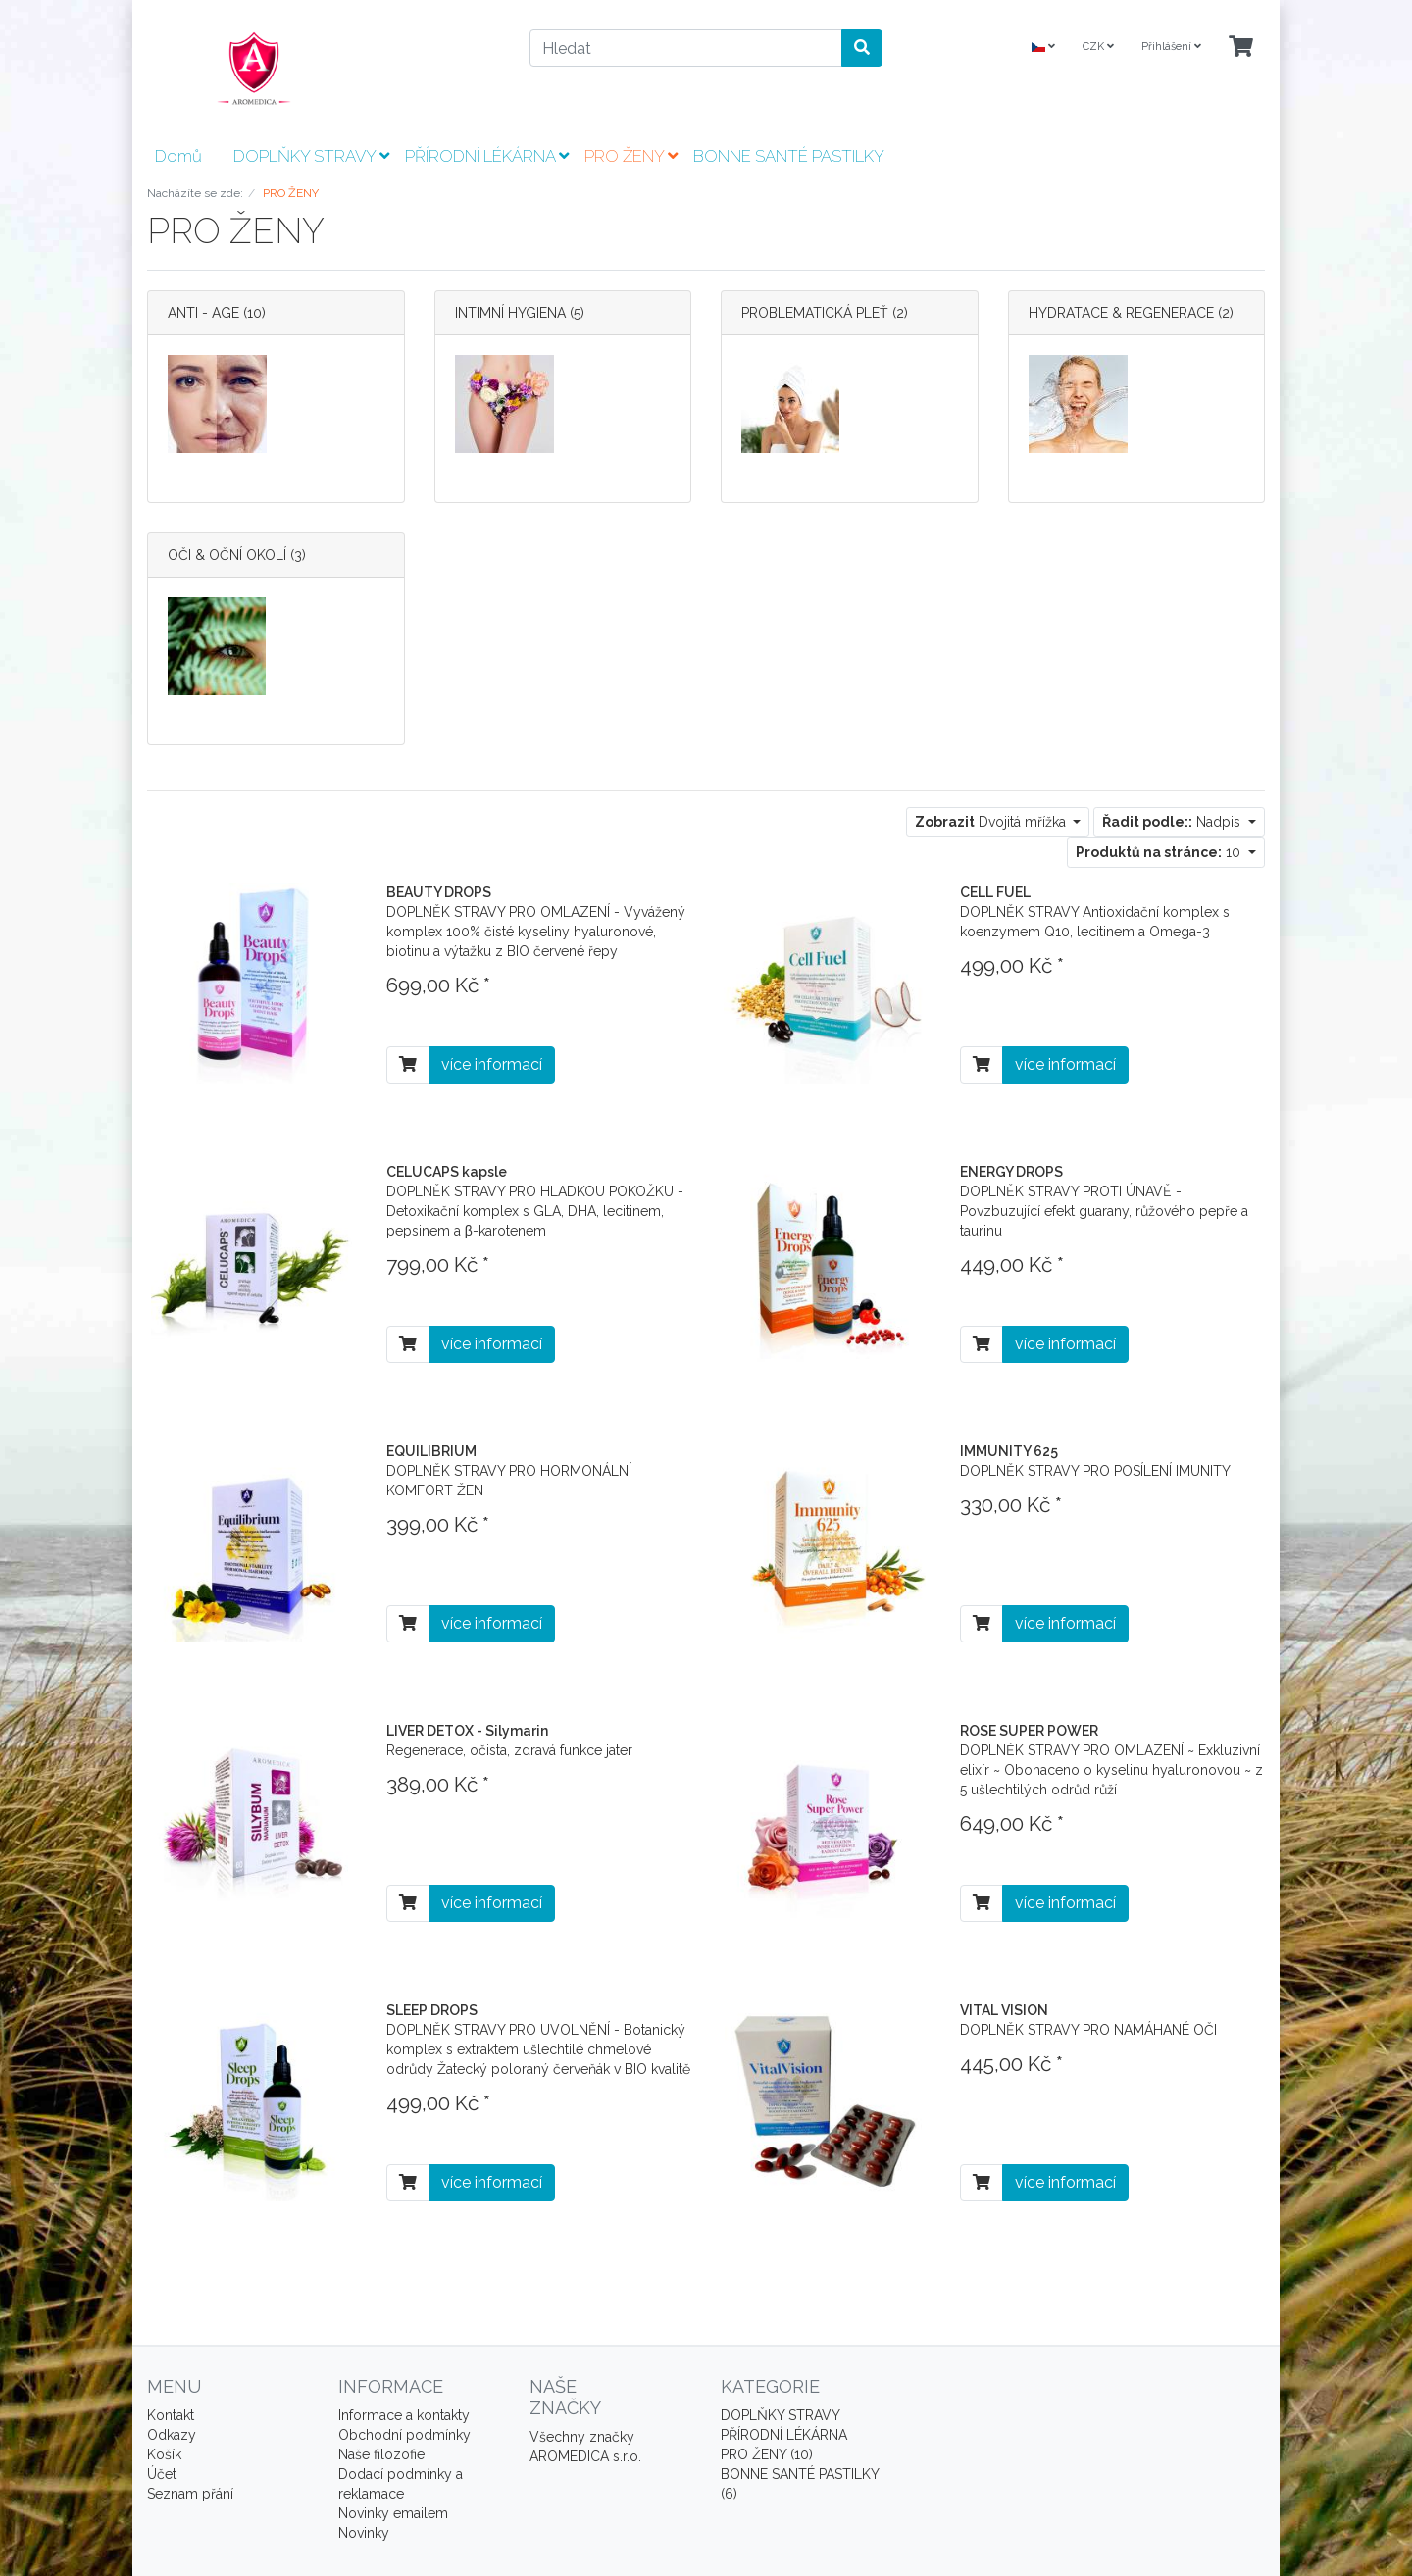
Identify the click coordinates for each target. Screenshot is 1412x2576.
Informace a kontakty (404, 2415)
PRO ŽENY (631, 156)
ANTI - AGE (205, 313)
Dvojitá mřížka (992, 822)
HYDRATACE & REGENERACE (1121, 313)
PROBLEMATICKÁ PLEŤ (814, 313)
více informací (491, 1064)
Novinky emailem (393, 2513)
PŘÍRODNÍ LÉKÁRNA (487, 156)
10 (1160, 852)
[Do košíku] (407, 1065)
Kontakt (170, 2415)
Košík (164, 2454)
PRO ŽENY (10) (767, 2454)
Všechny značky (582, 2437)
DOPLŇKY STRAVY (311, 156)
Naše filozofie (381, 2454)
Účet (161, 2474)
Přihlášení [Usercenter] (1171, 46)
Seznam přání (190, 2493)
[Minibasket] (1241, 47)
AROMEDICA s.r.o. (585, 2456)
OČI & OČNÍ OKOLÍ (227, 555)
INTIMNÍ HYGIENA (510, 313)
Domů (178, 156)
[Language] (1043, 47)
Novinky (363, 2533)
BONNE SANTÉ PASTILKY (788, 156)
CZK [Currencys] (1098, 46)
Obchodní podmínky (404, 2435)
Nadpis (1173, 822)
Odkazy (171, 2435)
